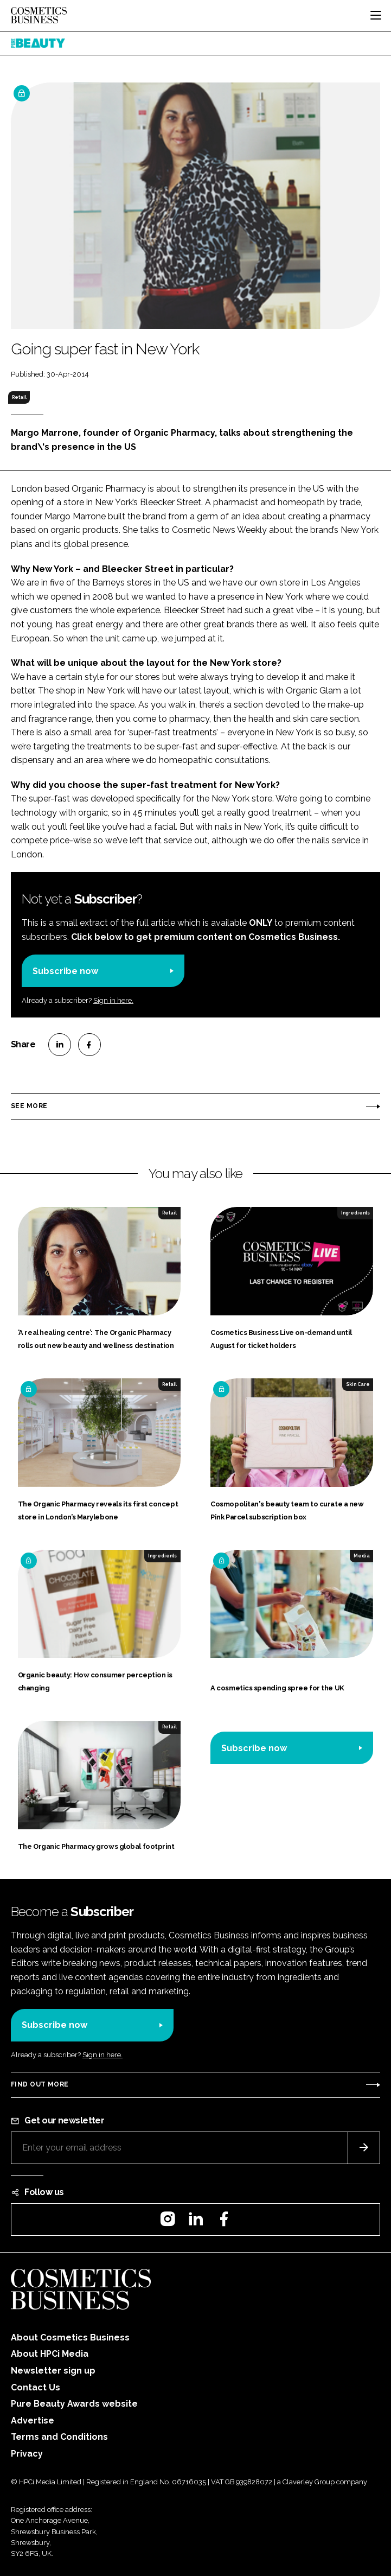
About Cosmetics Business (70, 2337)
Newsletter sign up (53, 2370)
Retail (19, 397)
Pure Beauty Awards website (74, 2404)
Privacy (27, 2453)
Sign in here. (113, 1000)
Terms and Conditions (59, 2437)
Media (362, 1556)
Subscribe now (65, 971)
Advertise (32, 2420)
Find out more (39, 2084)
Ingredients (355, 1213)
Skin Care (358, 1384)
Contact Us (35, 2387)
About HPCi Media (49, 2354)
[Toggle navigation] (376, 15)
